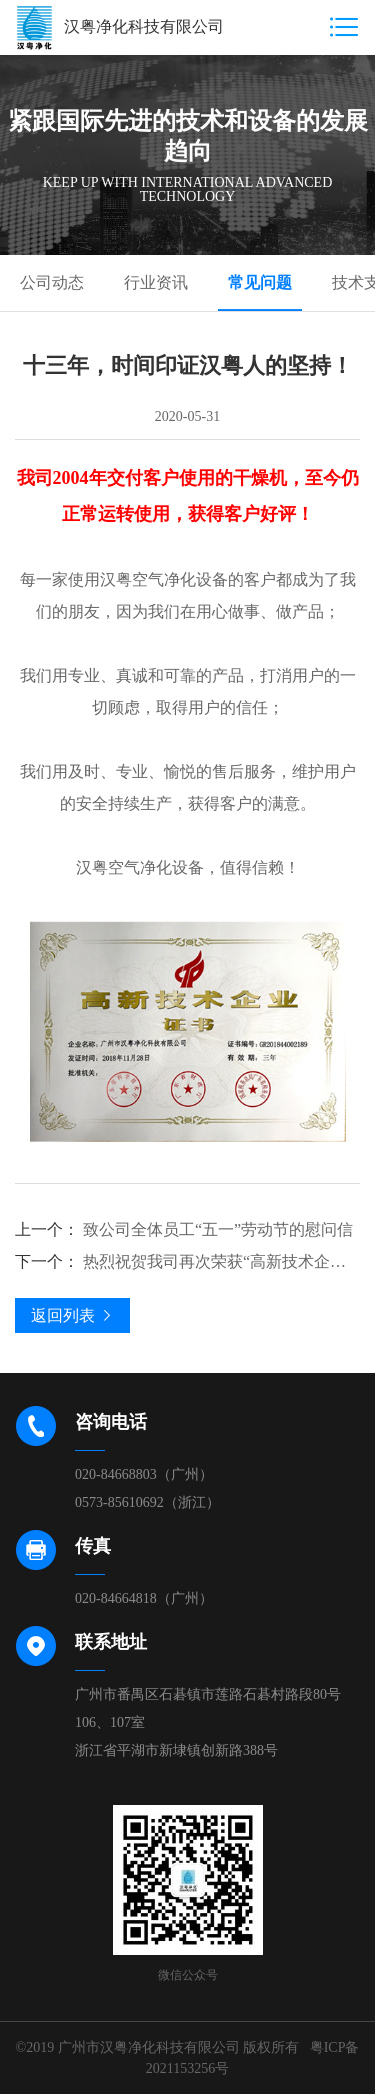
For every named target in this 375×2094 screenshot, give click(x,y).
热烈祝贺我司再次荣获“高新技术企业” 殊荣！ (187, 1261)
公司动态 (52, 283)
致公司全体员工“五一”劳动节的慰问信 (184, 1229)
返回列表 (73, 1315)
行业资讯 (156, 283)
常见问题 (260, 283)
